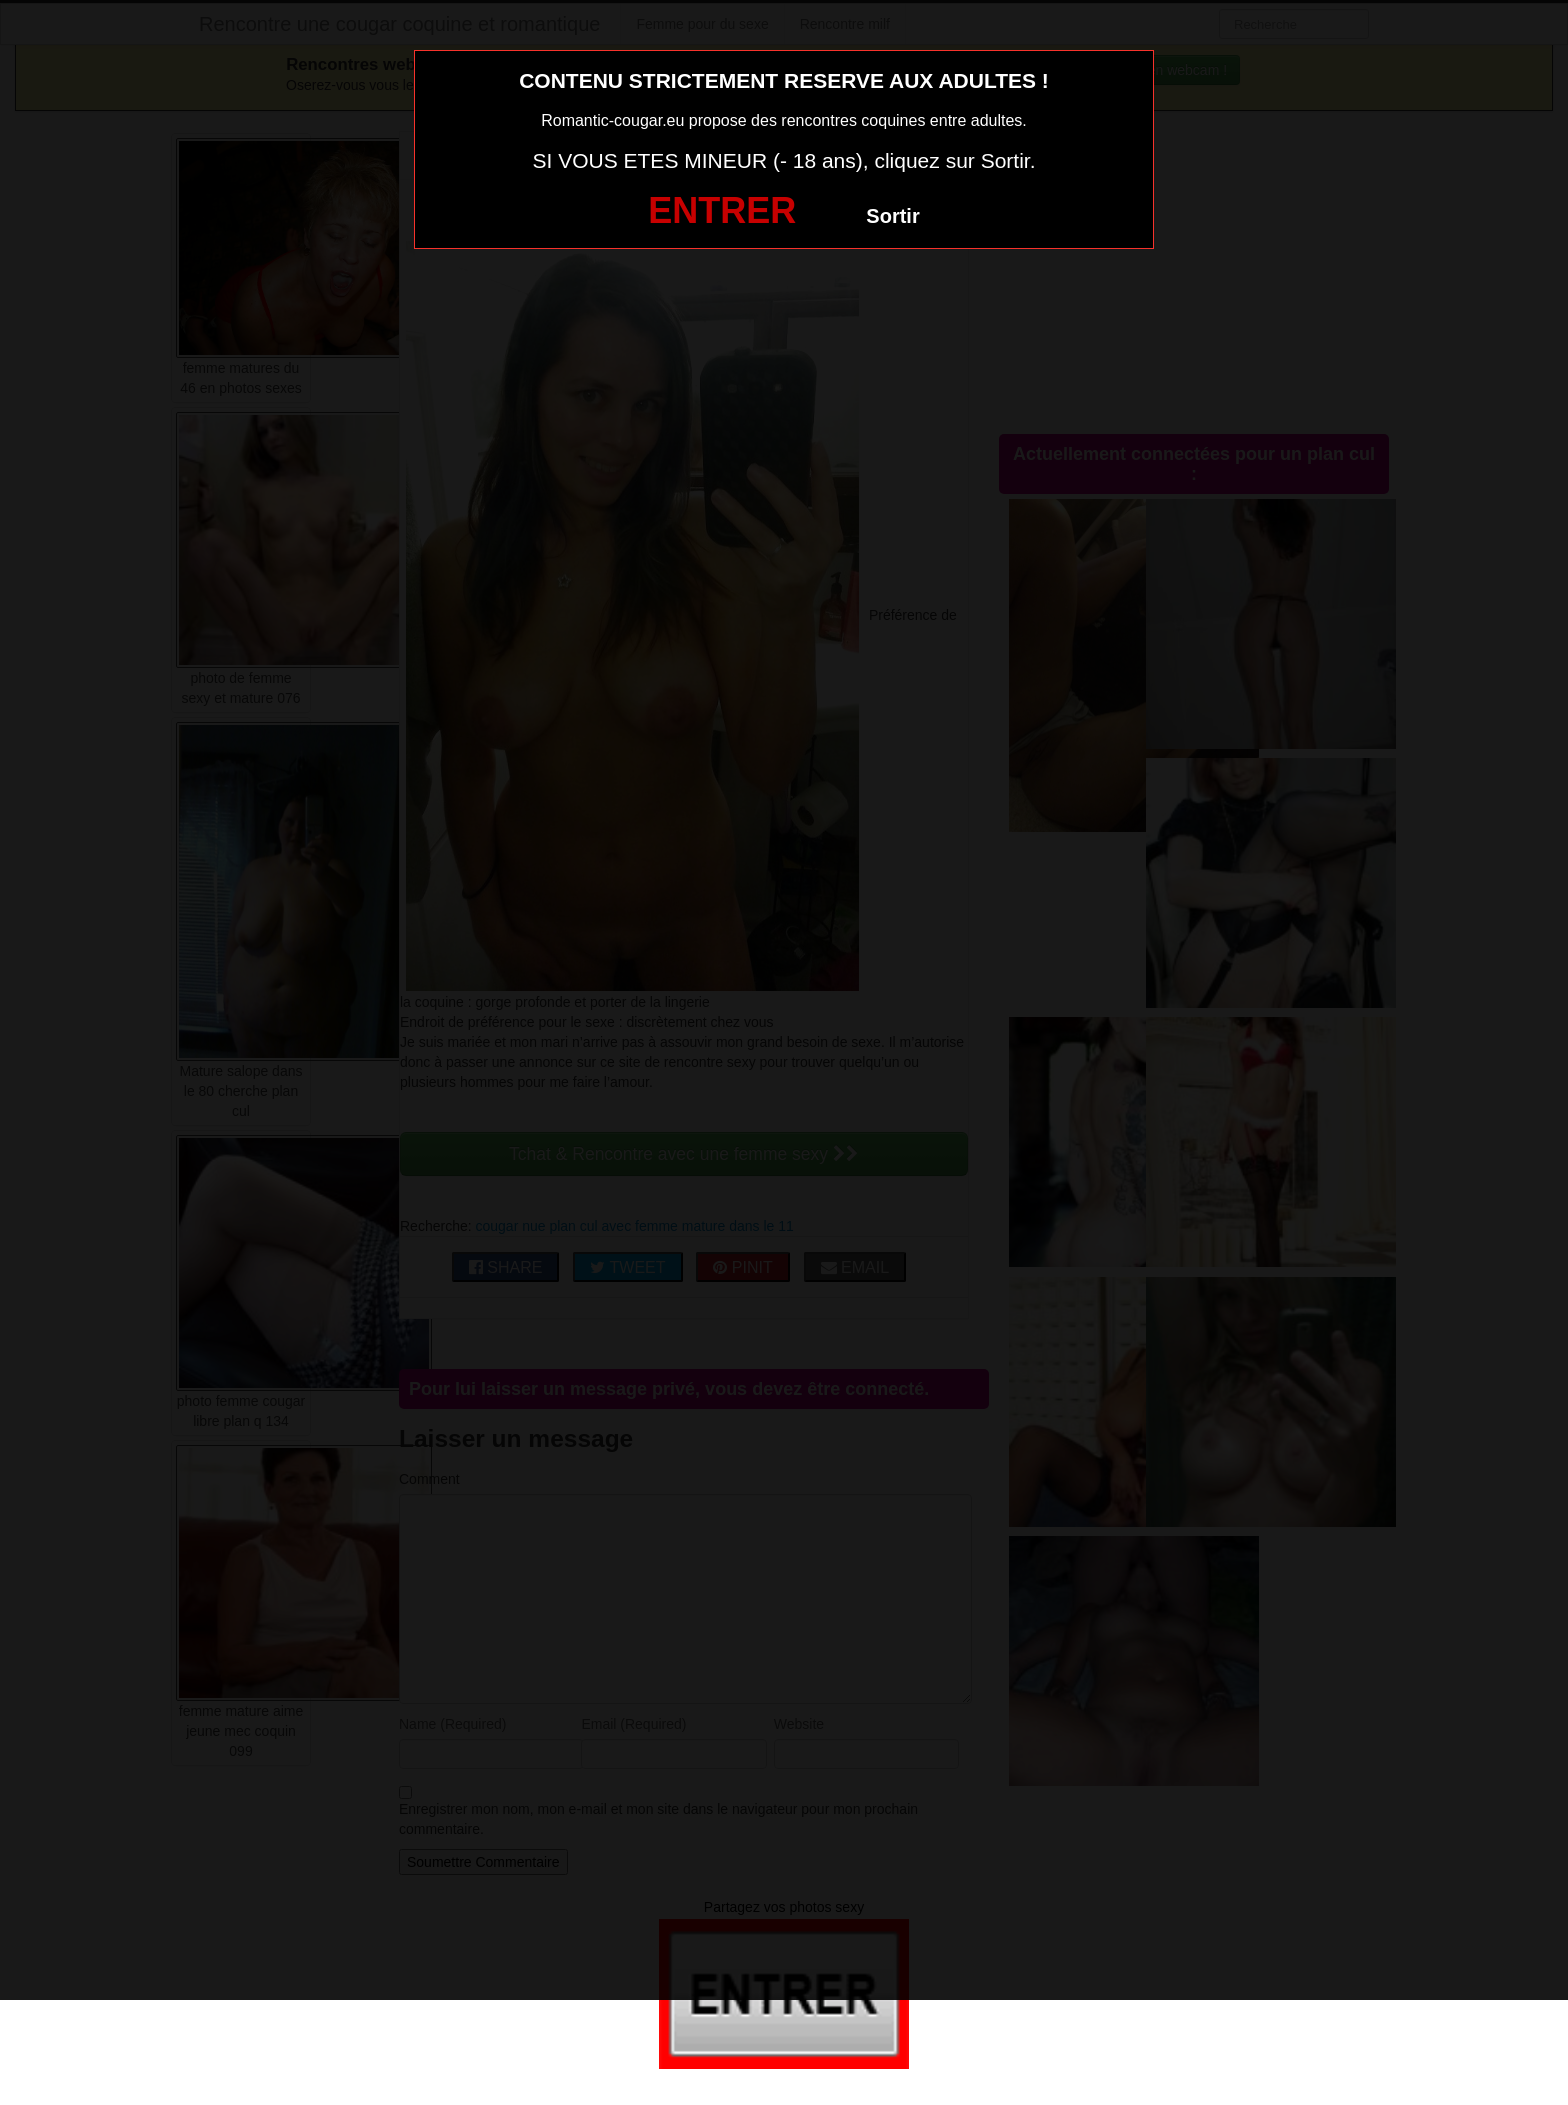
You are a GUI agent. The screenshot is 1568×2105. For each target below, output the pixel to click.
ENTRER (722, 210)
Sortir (892, 216)
